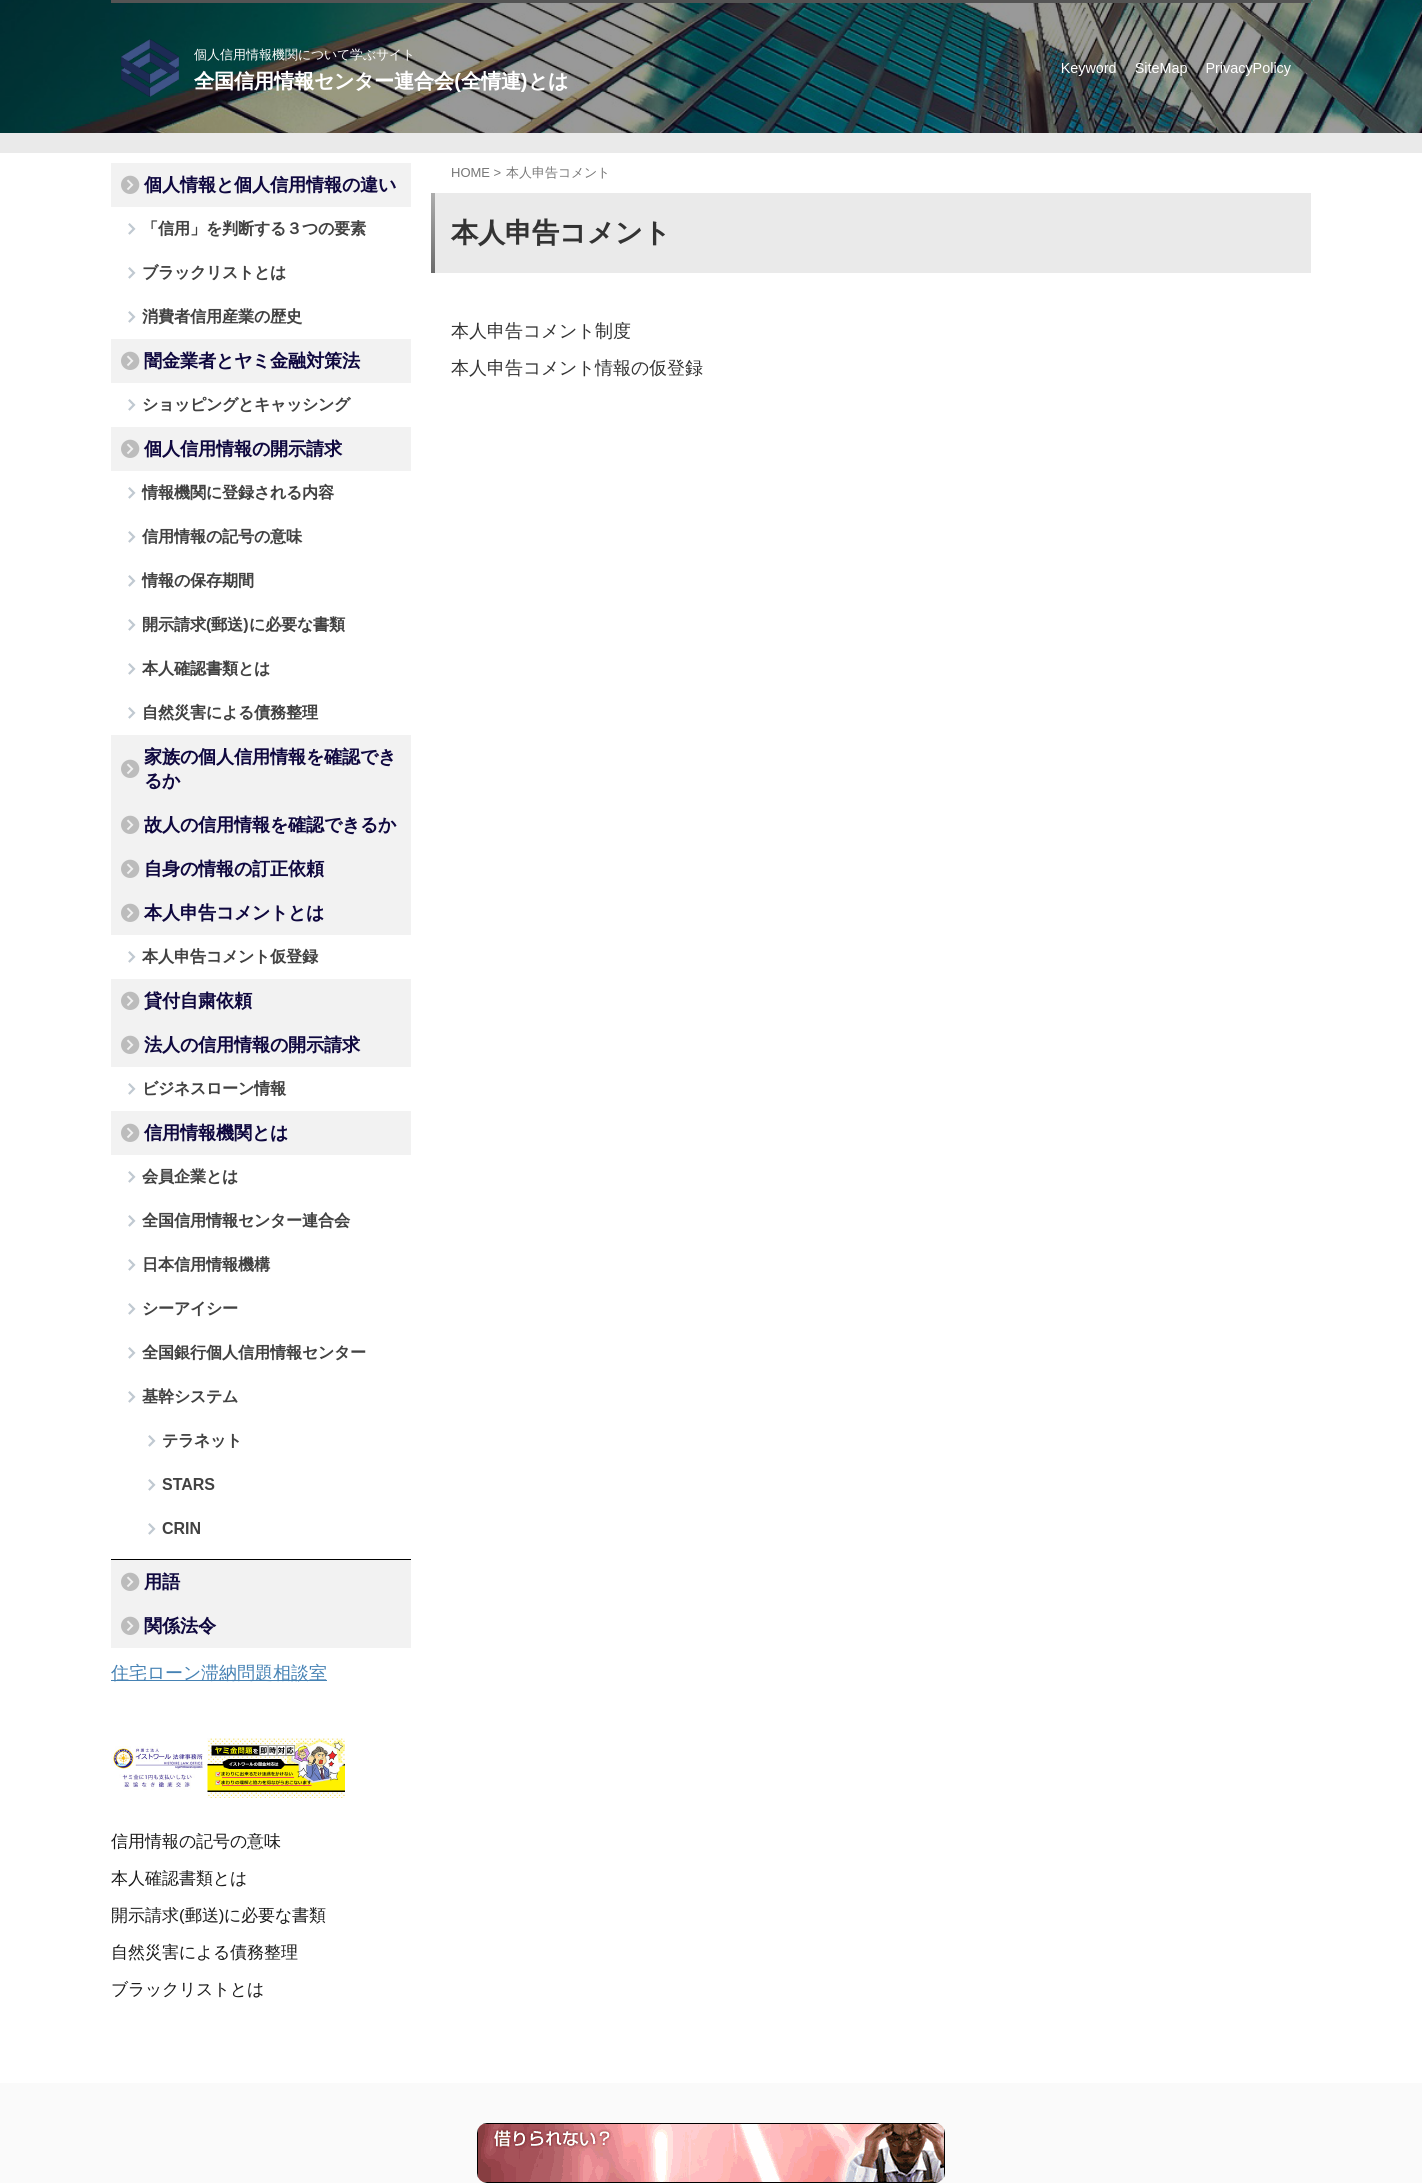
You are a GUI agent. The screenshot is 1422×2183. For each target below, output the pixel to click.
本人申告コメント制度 (531, 330)
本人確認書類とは (192, 622)
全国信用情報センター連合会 (224, 1102)
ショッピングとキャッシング (224, 382)
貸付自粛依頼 (182, 903)
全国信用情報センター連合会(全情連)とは (380, 81)
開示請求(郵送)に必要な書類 (222, 582)
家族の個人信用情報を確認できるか (252, 703)
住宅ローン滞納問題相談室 (201, 1491)
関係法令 (168, 1448)
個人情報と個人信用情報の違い (238, 183)
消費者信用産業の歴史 (205, 302)
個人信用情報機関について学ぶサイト (642, 2090)
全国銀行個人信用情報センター (231, 1222)
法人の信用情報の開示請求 (224, 943)
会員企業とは (179, 1062)
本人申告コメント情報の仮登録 (563, 366)
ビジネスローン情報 (198, 982)
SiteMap (1161, 68)
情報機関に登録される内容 (218, 462)
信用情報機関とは (196, 1023)
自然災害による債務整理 (211, 662)
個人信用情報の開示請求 (217, 423)
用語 (154, 1408)
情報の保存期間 (185, 542)
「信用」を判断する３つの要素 (231, 222)
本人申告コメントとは (210, 823)
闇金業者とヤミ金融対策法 (224, 343)
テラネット (192, 1302)
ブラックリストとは (198, 262)
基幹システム (179, 1262)
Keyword (1089, 68)
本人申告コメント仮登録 (211, 862)
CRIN (176, 1366)
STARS (181, 1334)
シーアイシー (179, 1182)
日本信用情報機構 (192, 1142)
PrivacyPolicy (1248, 68)
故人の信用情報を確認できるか (238, 743)
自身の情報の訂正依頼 (210, 783)
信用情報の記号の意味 (205, 502)
